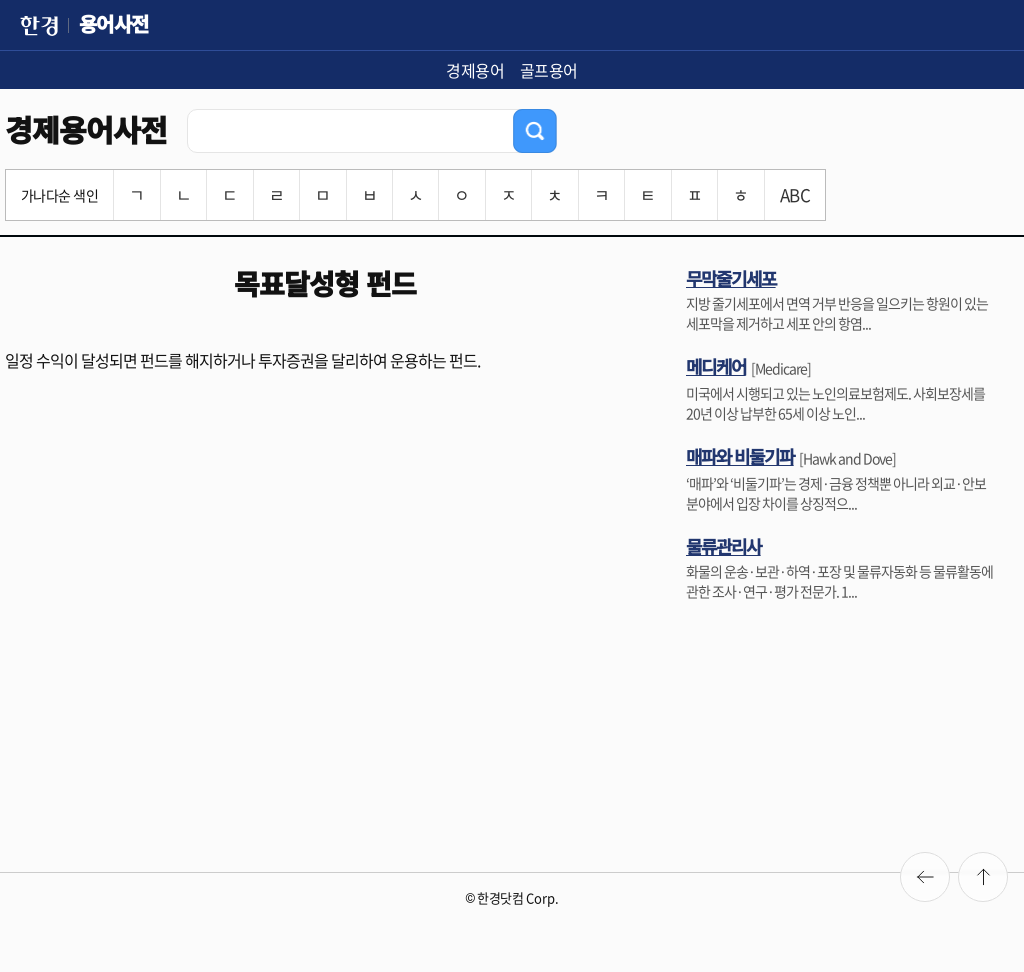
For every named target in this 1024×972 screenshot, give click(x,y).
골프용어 (549, 70)
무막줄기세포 (731, 278)
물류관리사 (723, 546)
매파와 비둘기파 (740, 456)
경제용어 (475, 70)
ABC (795, 194)
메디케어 (716, 366)
